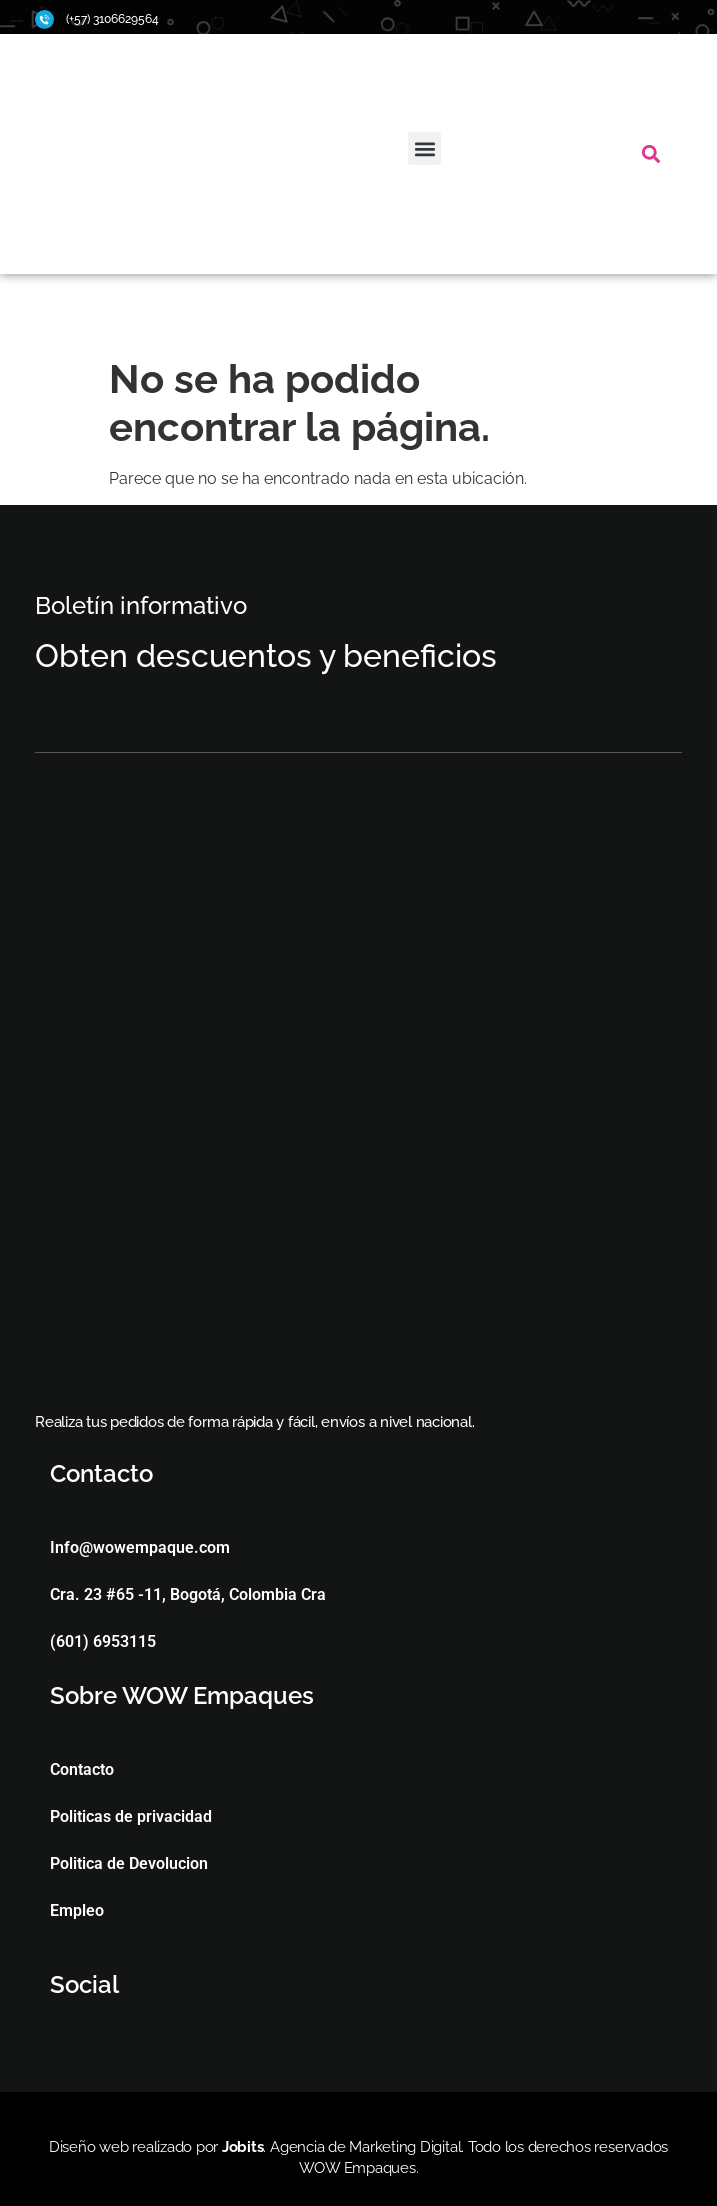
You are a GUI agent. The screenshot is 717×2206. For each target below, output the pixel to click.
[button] (424, 148)
